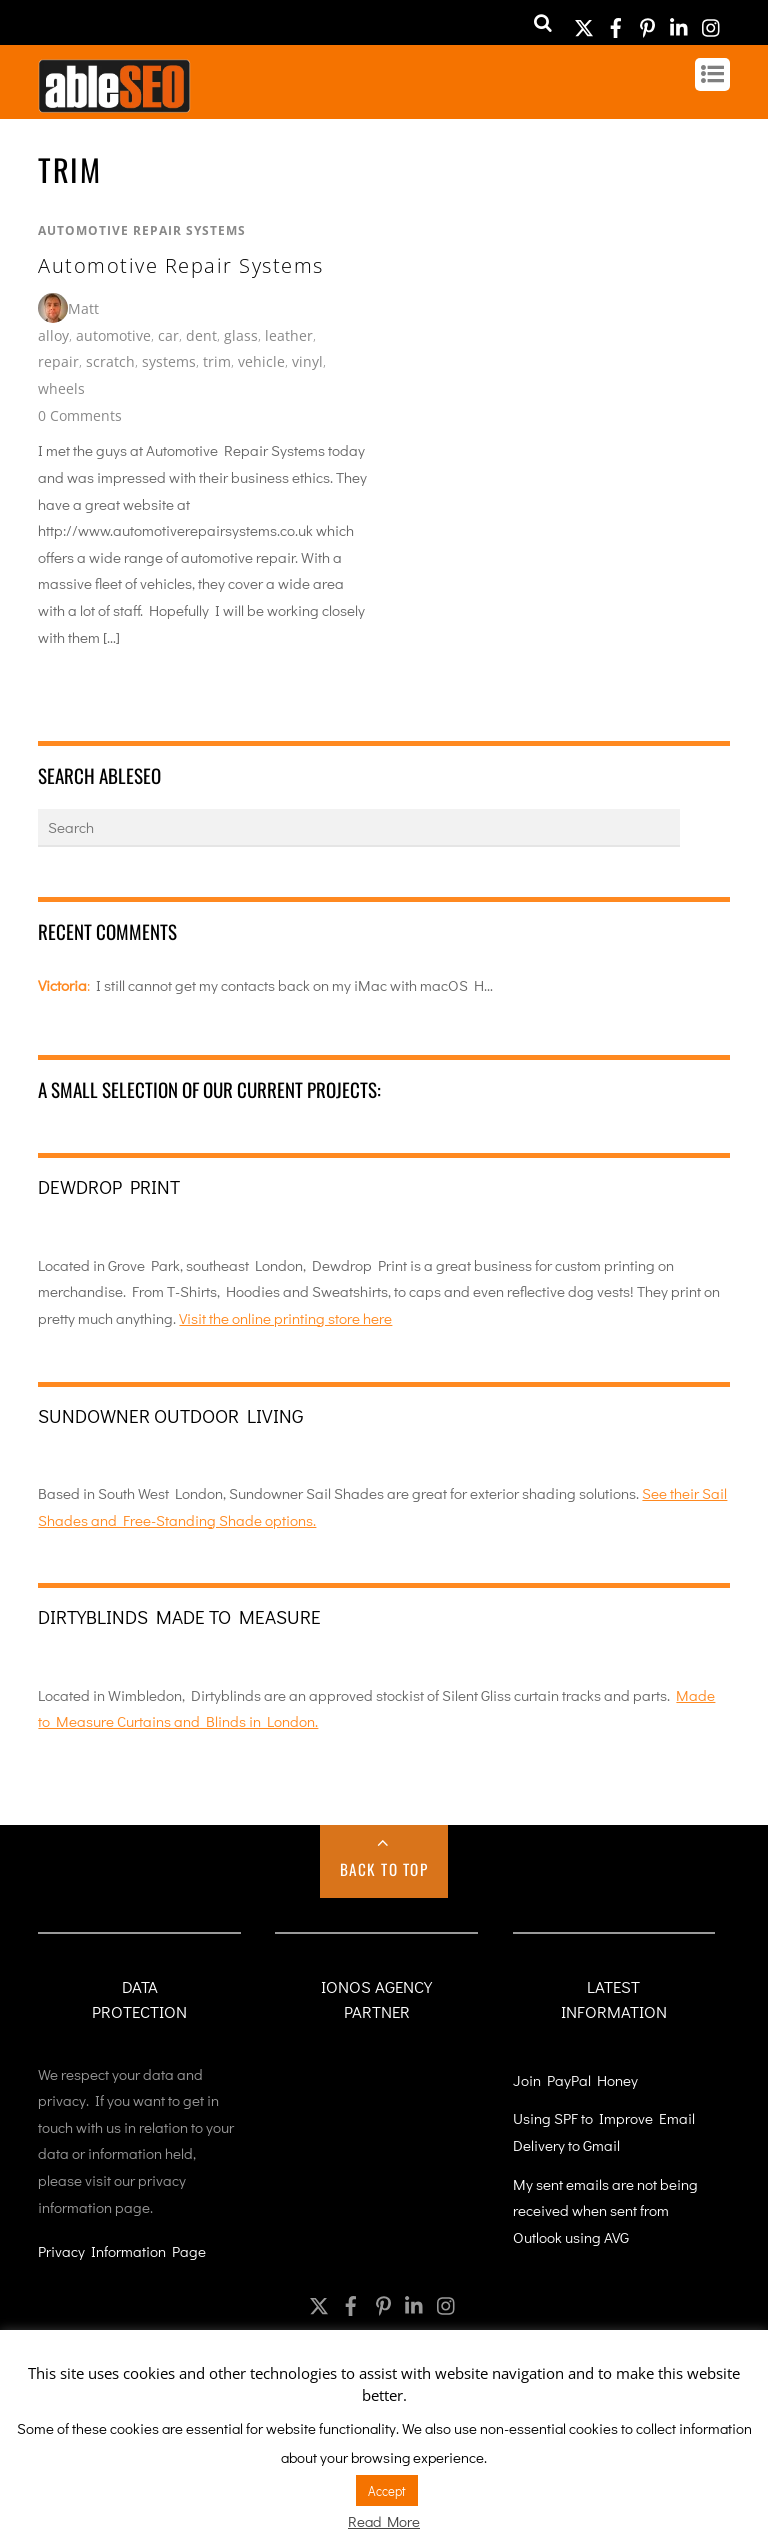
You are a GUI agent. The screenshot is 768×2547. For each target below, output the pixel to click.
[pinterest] (648, 21)
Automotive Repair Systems (142, 230)
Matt (83, 308)
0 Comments (80, 415)
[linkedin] (680, 21)
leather (289, 335)
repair (58, 361)
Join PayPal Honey (575, 2080)
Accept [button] (387, 2490)
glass (241, 335)
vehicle (261, 361)
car (168, 335)
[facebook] (616, 21)
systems (169, 361)
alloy (53, 335)
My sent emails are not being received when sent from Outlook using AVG (605, 2210)
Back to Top (384, 1869)
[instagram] (712, 21)
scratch (110, 361)
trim (217, 361)
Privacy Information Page (122, 2251)
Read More (384, 2521)
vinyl (307, 361)
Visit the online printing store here (285, 1318)
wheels (61, 388)
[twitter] (584, 21)
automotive (113, 335)
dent (201, 335)
